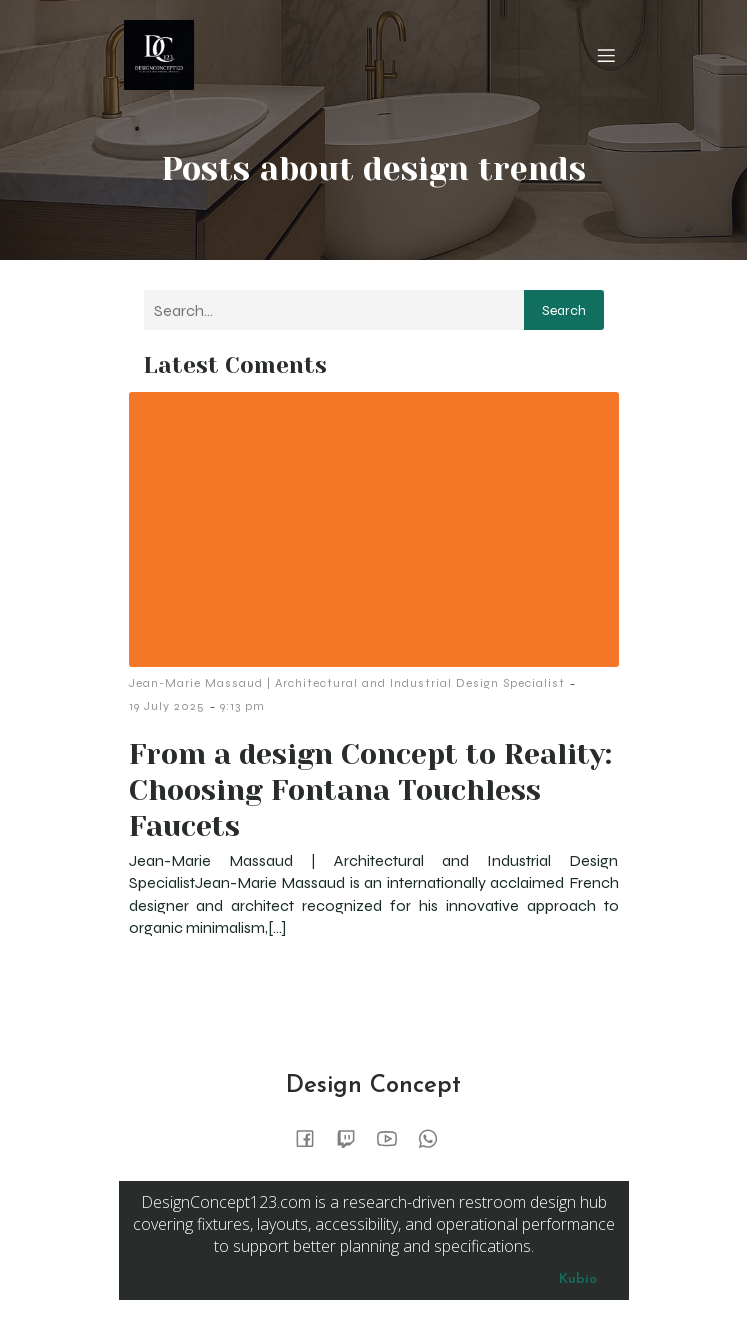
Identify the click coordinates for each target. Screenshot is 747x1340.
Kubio (578, 1279)
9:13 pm (242, 706)
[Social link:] (312, 1138)
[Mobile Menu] (607, 55)
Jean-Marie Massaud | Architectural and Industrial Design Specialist (347, 683)
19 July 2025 (167, 706)
